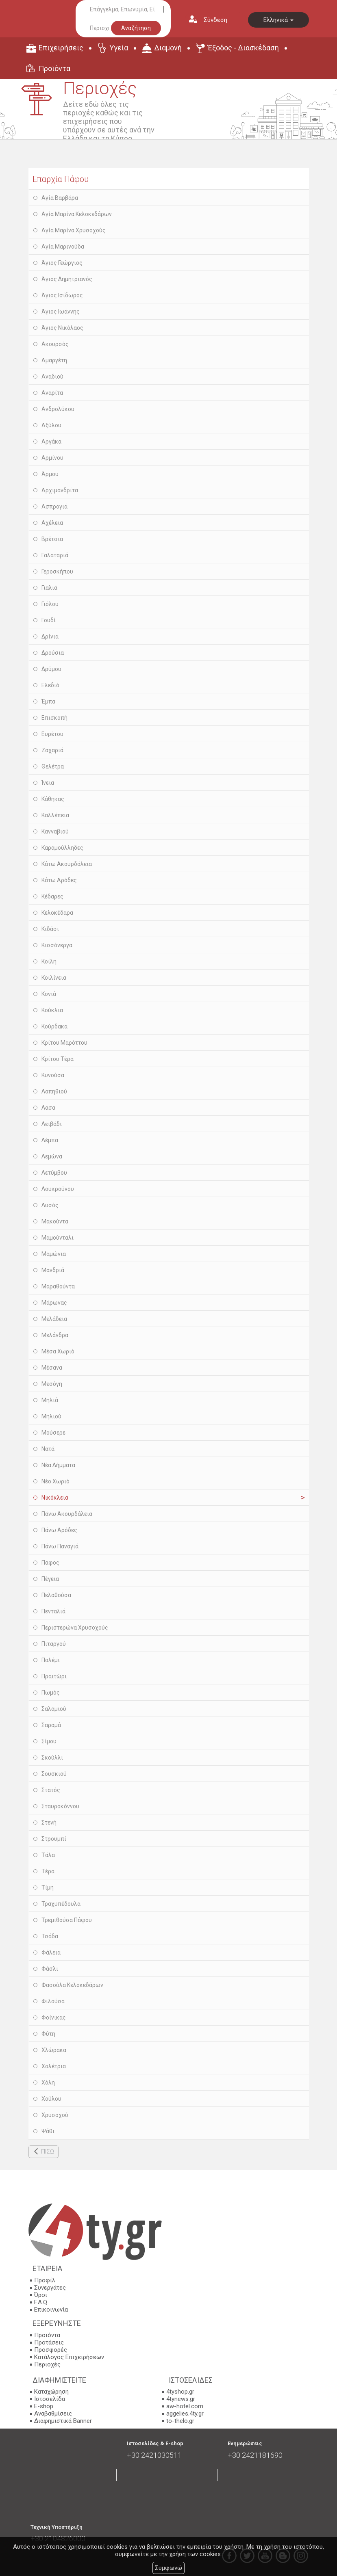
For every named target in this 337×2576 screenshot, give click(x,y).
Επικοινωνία (51, 2309)
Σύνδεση (215, 20)
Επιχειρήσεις (61, 47)
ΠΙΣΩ (47, 2151)
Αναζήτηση (136, 28)
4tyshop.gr (180, 2391)
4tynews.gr (180, 2399)
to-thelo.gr (180, 2420)
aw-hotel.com (184, 2406)
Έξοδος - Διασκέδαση (243, 47)
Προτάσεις (49, 2342)
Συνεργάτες (50, 2287)
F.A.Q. (41, 2302)
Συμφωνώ (168, 2568)
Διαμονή (168, 47)
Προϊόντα (54, 68)
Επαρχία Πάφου (61, 179)
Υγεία (118, 47)
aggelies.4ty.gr (185, 2413)
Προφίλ (44, 2280)
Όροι (40, 2295)
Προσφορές (50, 2349)
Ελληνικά (278, 20)
